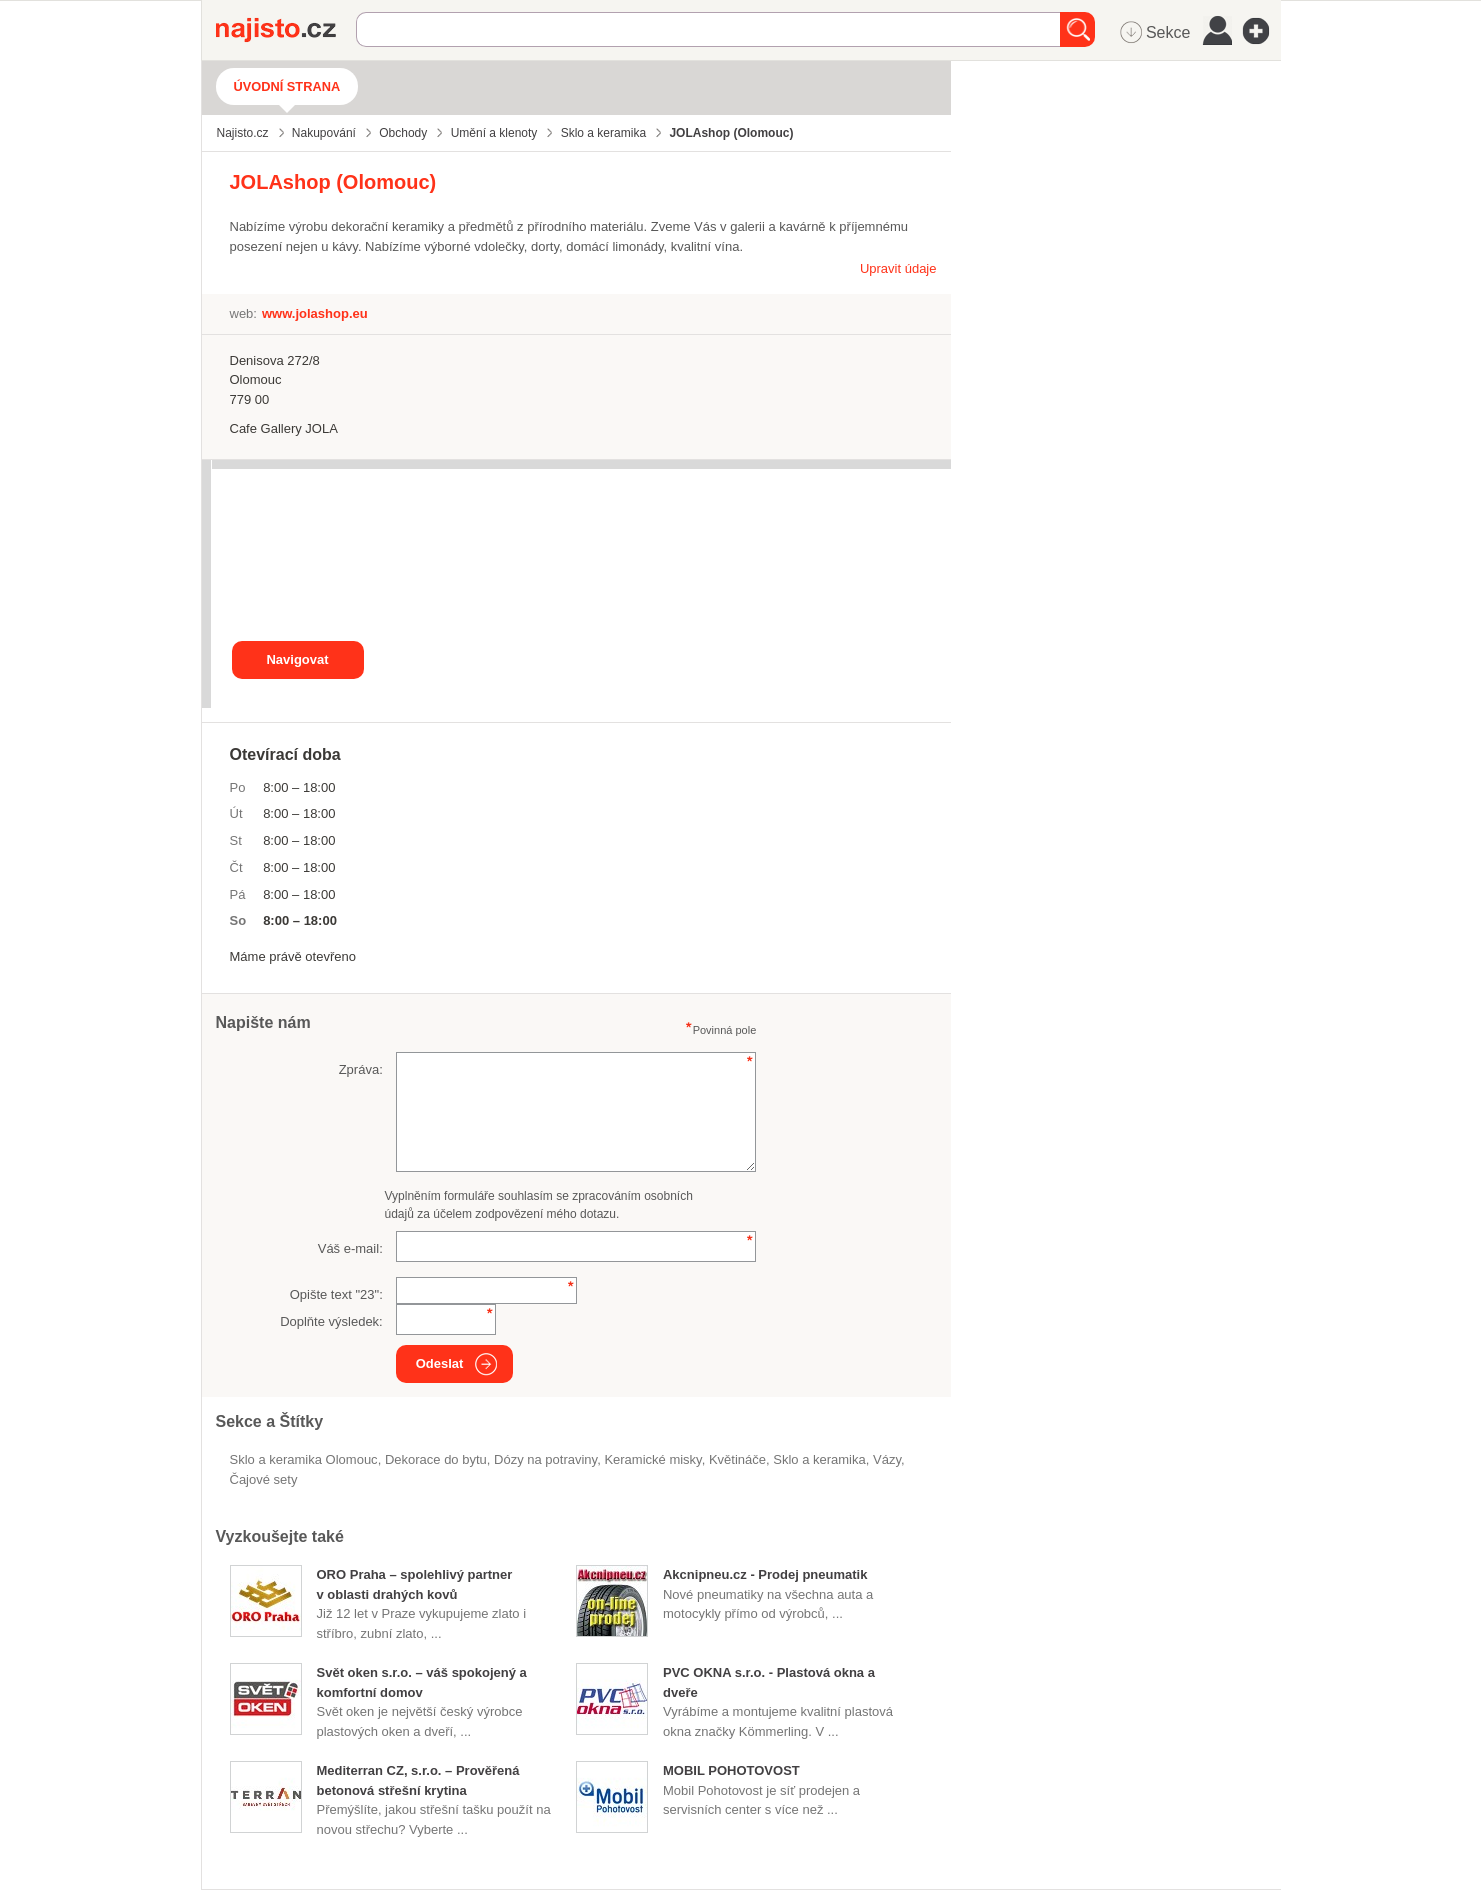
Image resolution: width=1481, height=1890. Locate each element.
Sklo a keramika (819, 1459)
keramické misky (652, 1459)
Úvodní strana (287, 86)
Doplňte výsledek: (331, 1321)
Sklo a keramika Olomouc (304, 1459)
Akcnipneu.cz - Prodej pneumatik (765, 1574)
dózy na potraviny (545, 1459)
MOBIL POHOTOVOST (731, 1770)
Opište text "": (336, 1294)
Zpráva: (361, 1069)
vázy (887, 1459)
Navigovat (297, 659)
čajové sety (264, 1479)
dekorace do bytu (436, 1459)
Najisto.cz (286, 30)
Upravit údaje (898, 268)
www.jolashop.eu (315, 313)
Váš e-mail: (350, 1248)
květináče (737, 1459)
